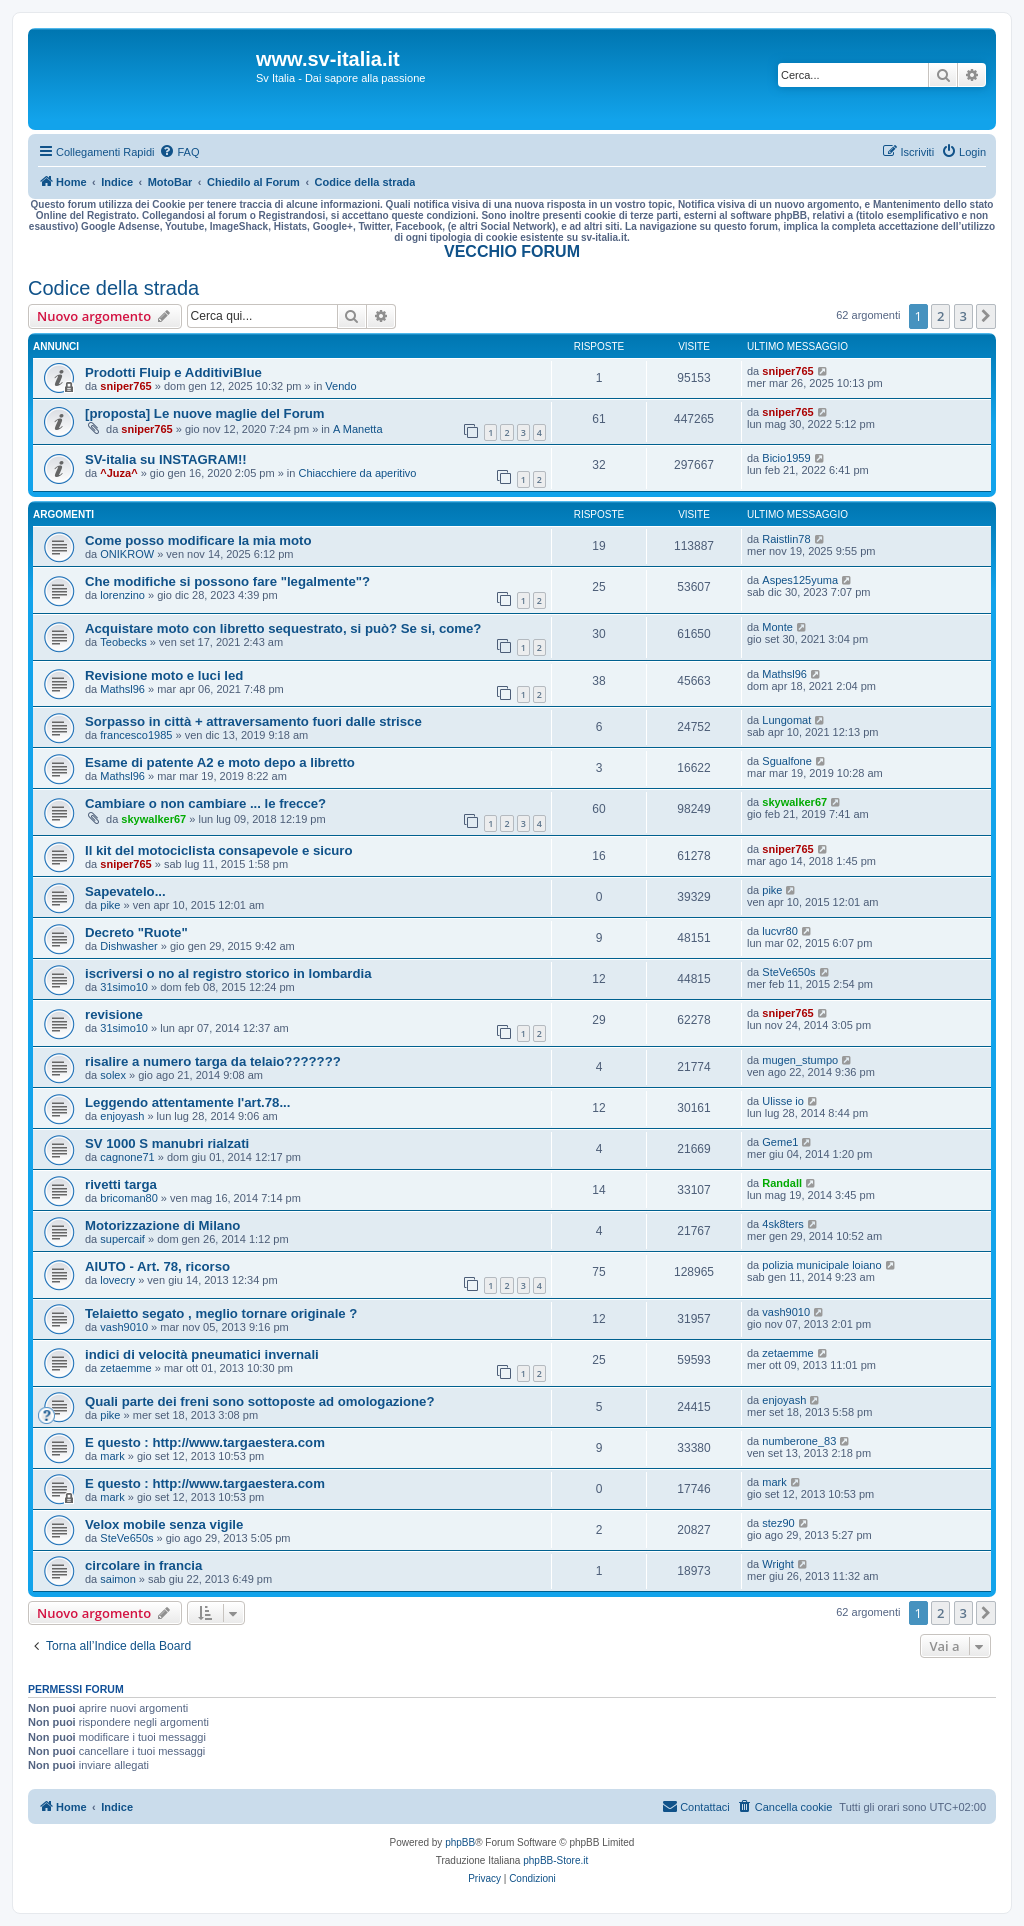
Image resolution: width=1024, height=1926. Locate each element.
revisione (114, 1014)
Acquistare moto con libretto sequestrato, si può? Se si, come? (283, 628)
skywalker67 (153, 819)
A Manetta (358, 429)
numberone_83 (799, 1441)
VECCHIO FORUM (512, 251)
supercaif (122, 1239)
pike (110, 905)
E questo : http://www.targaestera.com (205, 1442)
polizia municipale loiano (821, 1265)
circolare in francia (143, 1565)
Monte (777, 627)
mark (112, 1456)
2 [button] (940, 316)
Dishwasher (128, 946)
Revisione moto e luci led (164, 675)
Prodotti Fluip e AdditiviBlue (173, 372)
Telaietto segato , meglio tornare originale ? (221, 1313)
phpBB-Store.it (555, 1860)
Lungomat (786, 720)
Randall (782, 1183)
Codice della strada (113, 288)
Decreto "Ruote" (136, 932)
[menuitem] (179, 152)
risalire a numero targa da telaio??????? (213, 1061)
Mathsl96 (122, 689)
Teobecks (123, 642)
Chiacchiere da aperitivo (357, 473)
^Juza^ (118, 473)
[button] (986, 316)
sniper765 (125, 386)
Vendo (340, 386)
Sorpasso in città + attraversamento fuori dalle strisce (253, 721)
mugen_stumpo (800, 1060)
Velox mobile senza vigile (164, 1524)
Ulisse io (783, 1101)
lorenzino (122, 595)
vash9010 (124, 1327)
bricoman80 (128, 1198)
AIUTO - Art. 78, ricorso (157, 1266)
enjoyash (122, 1116)
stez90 (778, 1523)
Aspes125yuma (800, 580)
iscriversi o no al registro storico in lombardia (228, 973)
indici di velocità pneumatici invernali (202, 1354)
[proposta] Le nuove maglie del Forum (205, 413)
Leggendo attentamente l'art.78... (187, 1102)
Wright (778, 1564)
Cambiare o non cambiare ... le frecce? (205, 803)
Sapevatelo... (125, 891)
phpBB (460, 1842)
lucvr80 (779, 931)
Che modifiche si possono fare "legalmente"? (227, 581)
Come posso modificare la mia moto (198, 540)
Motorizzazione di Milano (162, 1225)
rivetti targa (121, 1184)
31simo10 (124, 987)
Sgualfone (787, 761)
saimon (117, 1579)
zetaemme (125, 1368)
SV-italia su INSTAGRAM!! (166, 459)
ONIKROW (127, 554)
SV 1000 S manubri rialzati (167, 1143)
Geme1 (780, 1142)
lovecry (117, 1280)
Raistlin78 (786, 539)
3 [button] (963, 316)
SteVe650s (788, 972)
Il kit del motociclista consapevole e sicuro (219, 850)
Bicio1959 (786, 458)
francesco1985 (136, 735)
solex (113, 1075)
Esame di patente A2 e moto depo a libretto (220, 762)
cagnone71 (127, 1157)
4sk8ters (783, 1224)
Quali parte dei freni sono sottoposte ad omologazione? (260, 1401)
